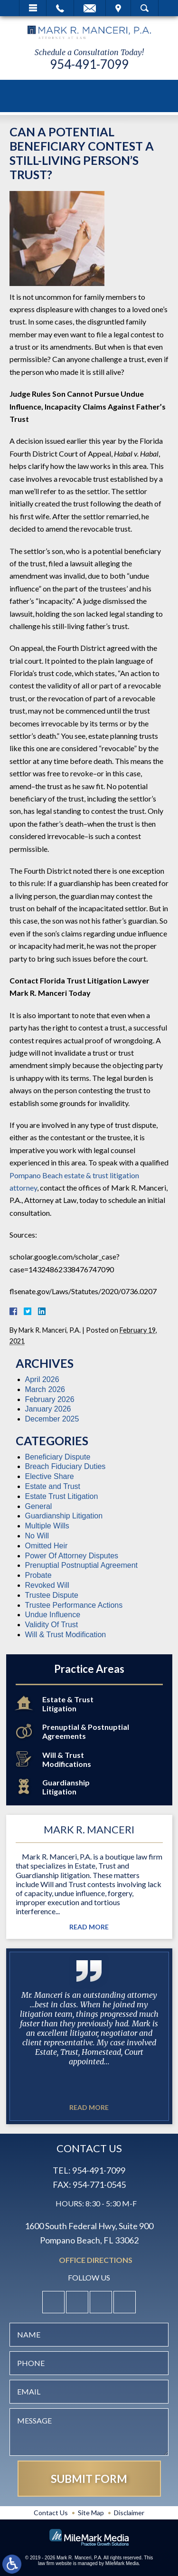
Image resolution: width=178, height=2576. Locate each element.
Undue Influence (53, 1615)
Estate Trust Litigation (61, 1496)
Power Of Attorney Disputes (72, 1556)
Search (144, 8)
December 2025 (52, 1419)
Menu (32, 8)
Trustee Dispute (51, 1595)
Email (89, 8)
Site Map (91, 2513)
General (38, 1506)
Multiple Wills (47, 1526)
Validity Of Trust (51, 1625)
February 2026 (50, 1399)
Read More (89, 1927)
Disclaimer (129, 2513)
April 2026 (42, 1379)
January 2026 (48, 1409)
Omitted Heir (46, 1546)
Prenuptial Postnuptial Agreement (81, 1565)
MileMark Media (122, 2563)
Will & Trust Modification (65, 1635)
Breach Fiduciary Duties (65, 1466)
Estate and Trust (53, 1486)
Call (60, 8)
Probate (38, 1575)
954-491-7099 (89, 64)
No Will (37, 1536)
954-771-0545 (99, 2184)
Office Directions (95, 2260)
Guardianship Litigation (64, 1516)
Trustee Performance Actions (74, 1605)
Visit (118, 8)
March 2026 (45, 1389)
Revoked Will (47, 1585)
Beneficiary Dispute (58, 1457)
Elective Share (49, 1476)
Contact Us (51, 2513)
